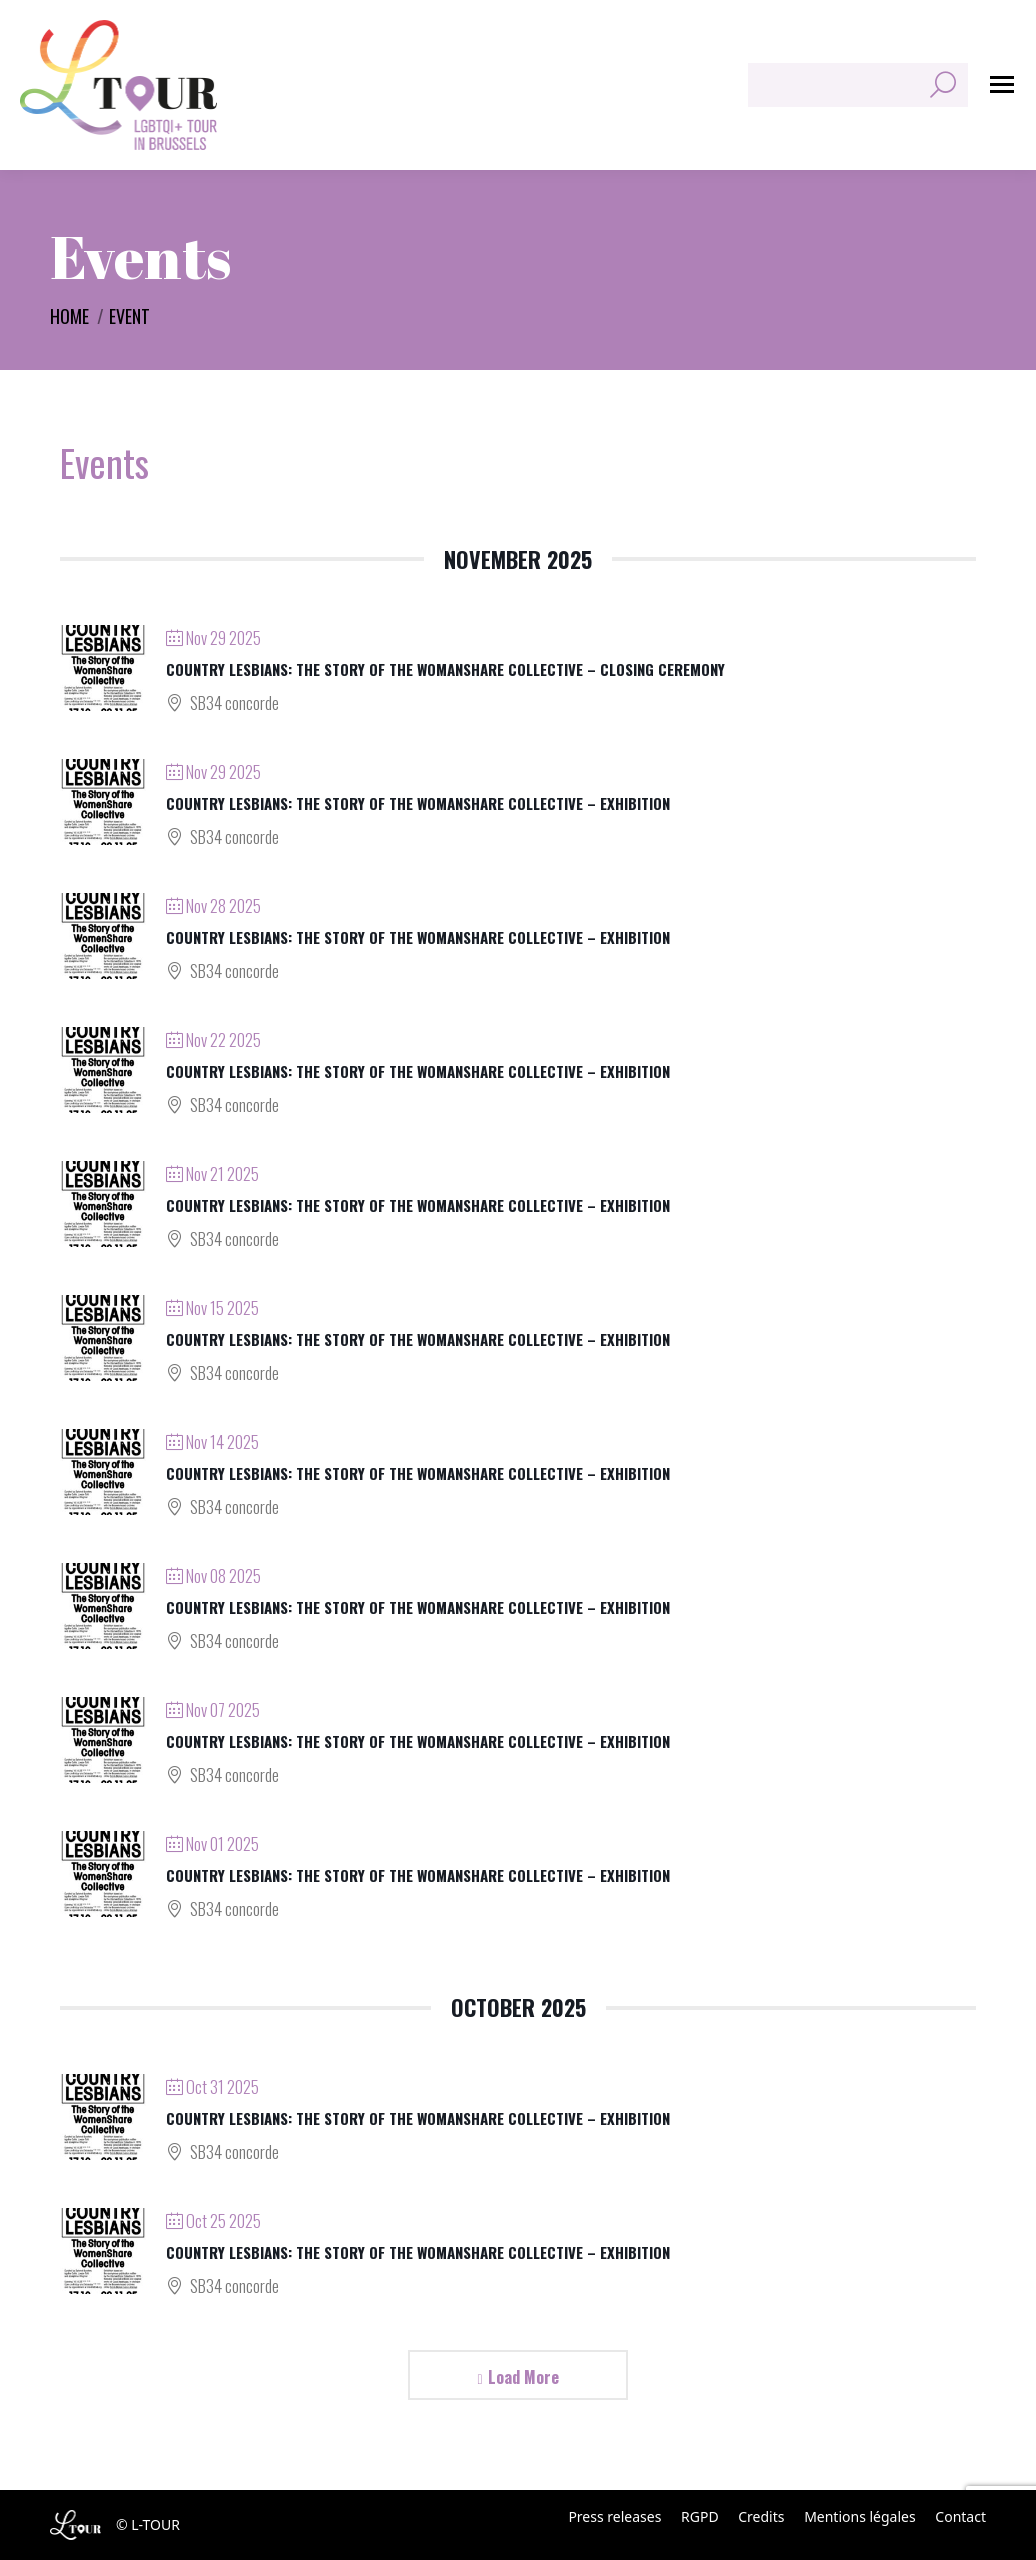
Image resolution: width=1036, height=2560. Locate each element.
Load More (523, 2377)
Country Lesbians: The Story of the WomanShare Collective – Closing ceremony (445, 669)
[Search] (858, 85)
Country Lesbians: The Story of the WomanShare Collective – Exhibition (418, 803)
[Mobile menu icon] (1002, 84)
